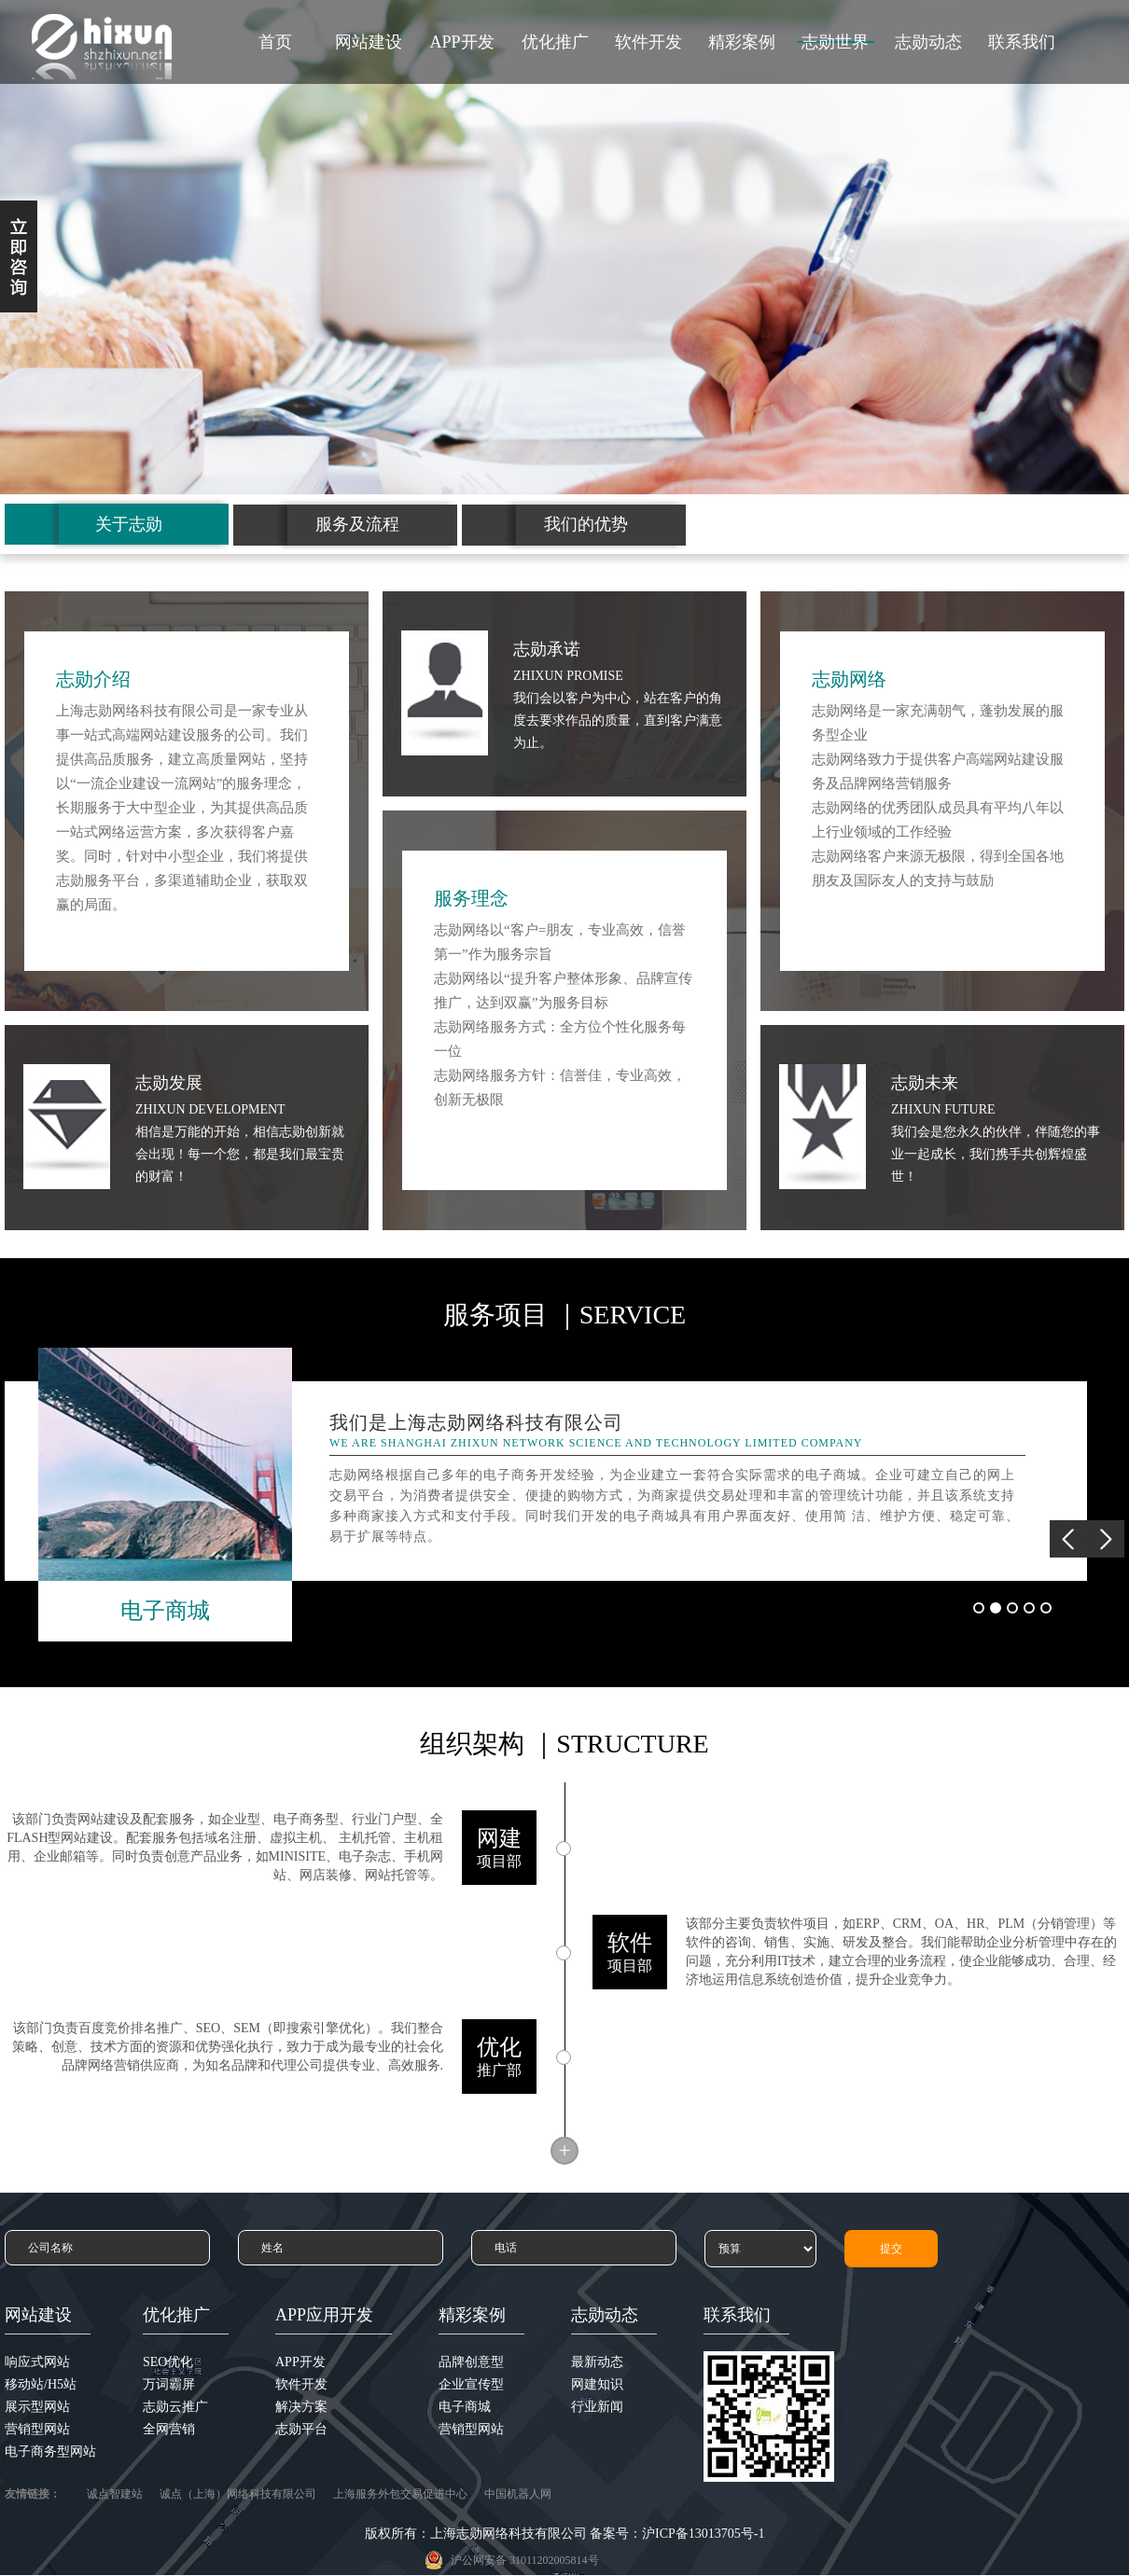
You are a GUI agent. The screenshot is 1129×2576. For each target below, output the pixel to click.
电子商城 (465, 2407)
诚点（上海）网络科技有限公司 (238, 2493)
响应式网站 (37, 2362)
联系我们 (1021, 42)
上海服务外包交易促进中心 (400, 2493)
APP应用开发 (324, 2315)
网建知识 (597, 2384)
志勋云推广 (175, 2407)
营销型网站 (37, 2429)
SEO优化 (168, 2362)
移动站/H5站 (41, 2384)
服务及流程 (357, 524)
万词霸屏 (169, 2384)
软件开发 (648, 42)
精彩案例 (741, 42)
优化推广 (555, 42)
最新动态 (597, 2362)
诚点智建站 (115, 2493)
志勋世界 (835, 42)
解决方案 (301, 2407)
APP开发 (461, 42)
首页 (275, 42)
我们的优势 (586, 524)
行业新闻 (597, 2407)
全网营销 (169, 2429)
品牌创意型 (471, 2362)
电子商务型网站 (50, 2451)
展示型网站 (37, 2407)
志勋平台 (301, 2429)
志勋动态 (928, 42)
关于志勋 (128, 524)
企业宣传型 (471, 2384)
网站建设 (368, 42)
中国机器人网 (517, 2493)
